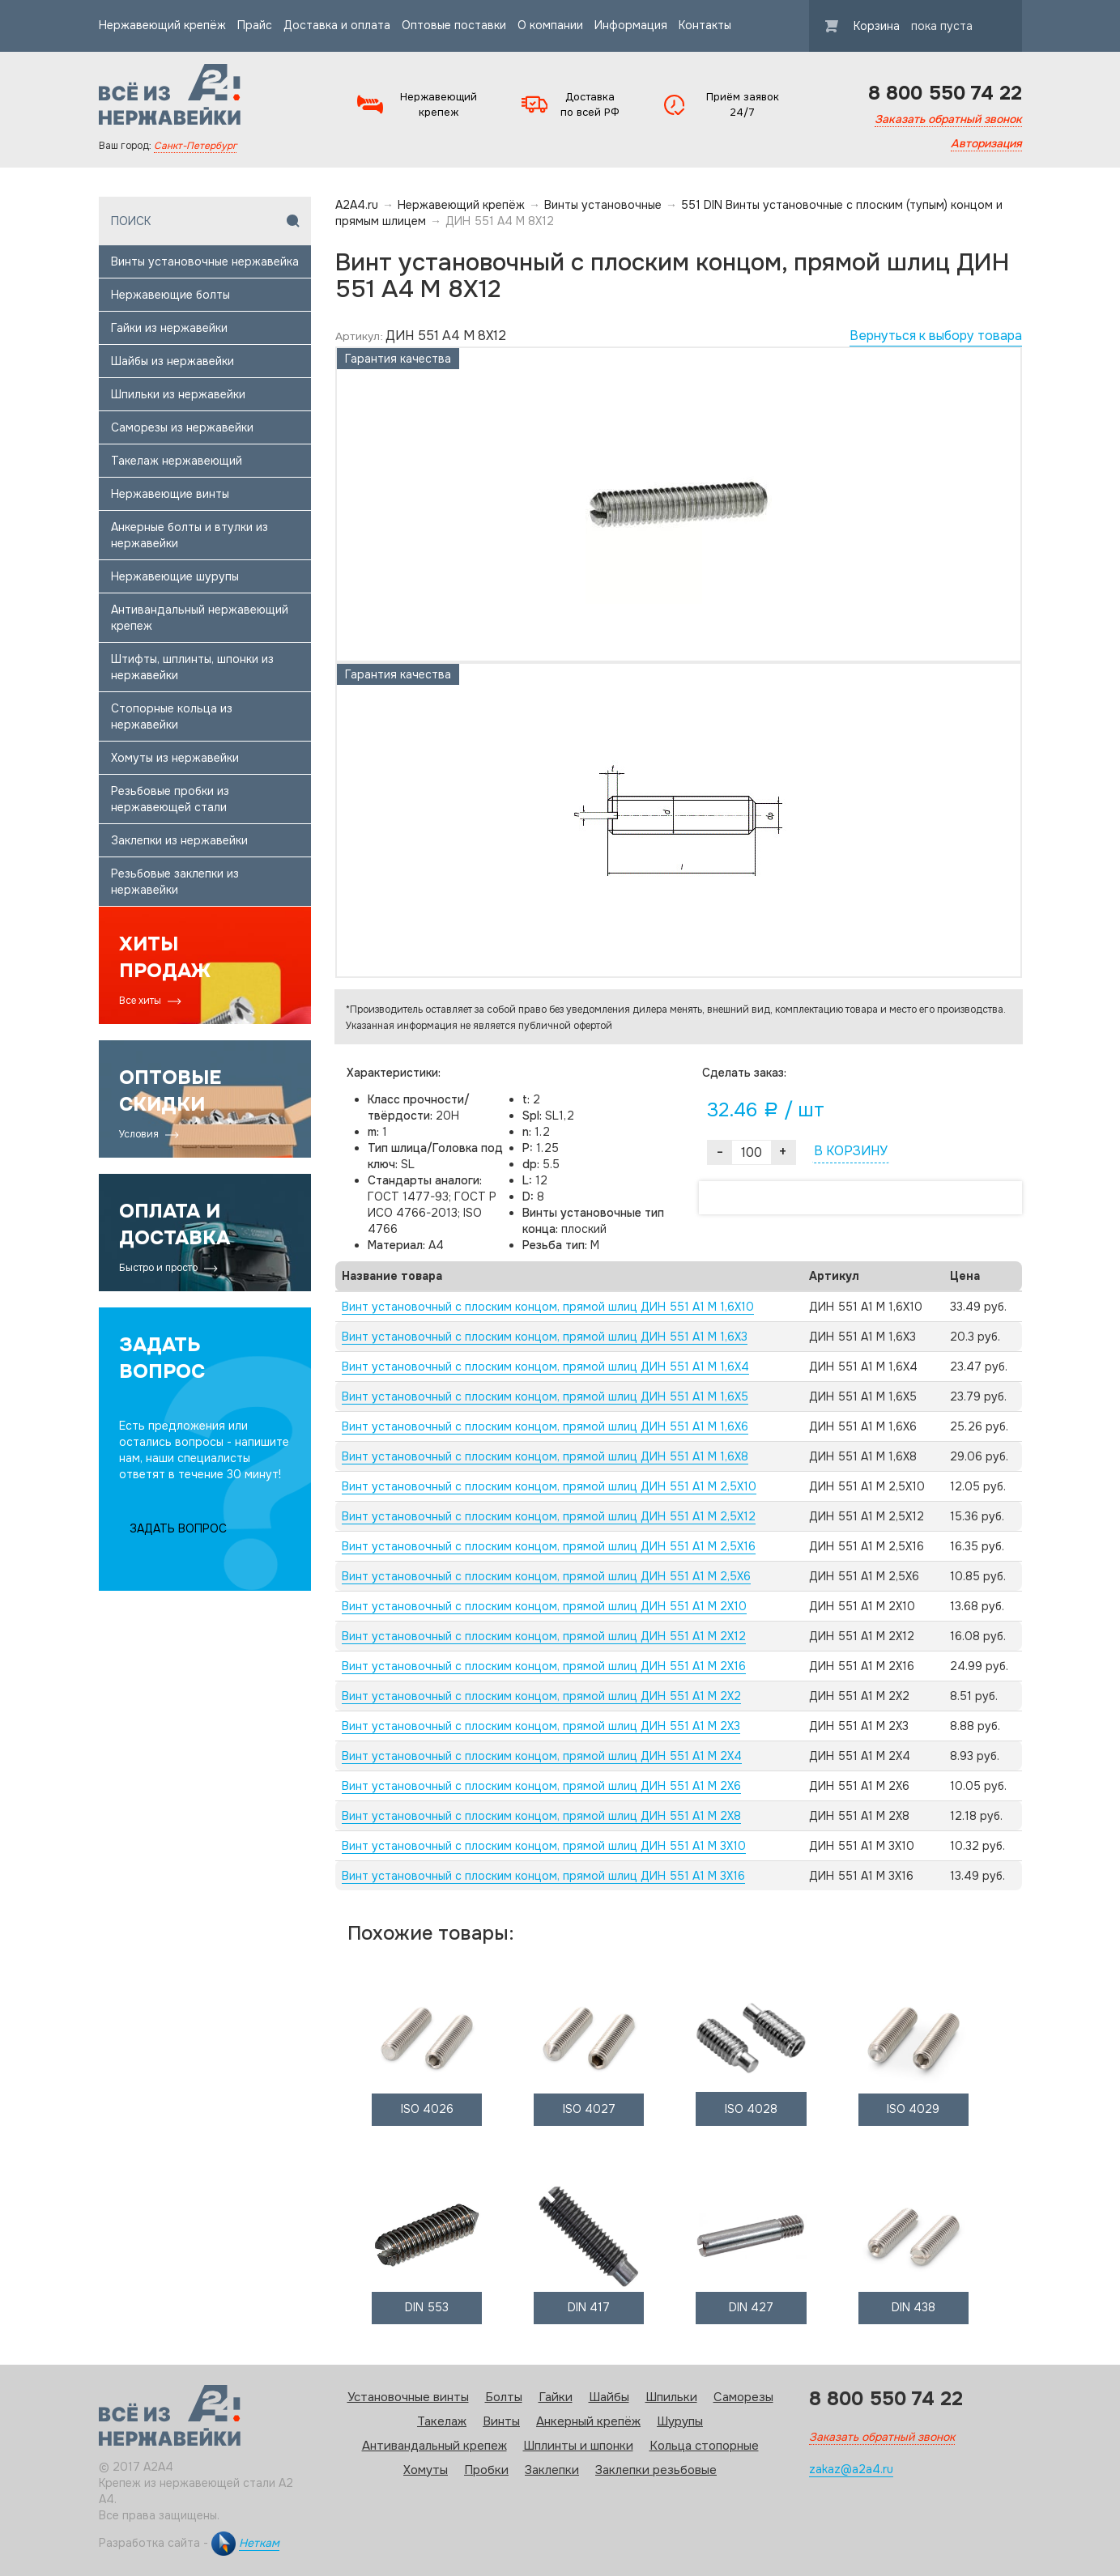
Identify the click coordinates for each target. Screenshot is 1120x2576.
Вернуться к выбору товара (936, 335)
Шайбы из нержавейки (172, 361)
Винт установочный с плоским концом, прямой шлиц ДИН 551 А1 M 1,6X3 (544, 1336)
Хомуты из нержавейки (175, 757)
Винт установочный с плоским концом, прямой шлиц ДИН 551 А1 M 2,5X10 (549, 1486)
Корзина (899, 26)
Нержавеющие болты (170, 294)
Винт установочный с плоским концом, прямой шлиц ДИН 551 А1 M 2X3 (541, 1726)
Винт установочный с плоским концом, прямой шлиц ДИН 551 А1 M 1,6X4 (545, 1366)
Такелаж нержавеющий (176, 460)
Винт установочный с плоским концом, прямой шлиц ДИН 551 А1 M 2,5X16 (549, 1546)
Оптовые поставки (454, 25)
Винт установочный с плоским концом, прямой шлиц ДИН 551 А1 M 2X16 (544, 1666)
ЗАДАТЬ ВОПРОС (178, 1528)
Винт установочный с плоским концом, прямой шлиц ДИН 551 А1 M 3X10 (544, 1845)
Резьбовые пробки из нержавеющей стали (170, 799)
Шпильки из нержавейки (178, 394)
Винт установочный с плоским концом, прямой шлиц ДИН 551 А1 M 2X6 (541, 1786)
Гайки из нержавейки (169, 328)
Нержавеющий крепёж (162, 25)
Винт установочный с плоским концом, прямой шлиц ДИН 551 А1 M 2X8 (541, 1816)
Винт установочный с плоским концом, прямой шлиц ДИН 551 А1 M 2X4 (542, 1756)
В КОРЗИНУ (851, 1150)
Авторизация (986, 143)
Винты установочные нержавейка (205, 261)
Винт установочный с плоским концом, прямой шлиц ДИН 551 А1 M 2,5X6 (546, 1576)
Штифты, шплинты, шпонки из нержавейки (192, 667)
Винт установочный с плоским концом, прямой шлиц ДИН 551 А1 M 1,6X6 (545, 1426)
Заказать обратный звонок (948, 119)
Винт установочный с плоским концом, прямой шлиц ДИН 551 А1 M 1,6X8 (545, 1456)
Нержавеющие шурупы (175, 576)
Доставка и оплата (336, 25)
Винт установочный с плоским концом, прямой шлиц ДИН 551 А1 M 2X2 (541, 1696)
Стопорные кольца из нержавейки (171, 716)
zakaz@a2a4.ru (851, 2469)
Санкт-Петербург (195, 145)
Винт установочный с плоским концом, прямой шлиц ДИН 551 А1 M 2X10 (544, 1606)
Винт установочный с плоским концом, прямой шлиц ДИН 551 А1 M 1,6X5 (545, 1396)
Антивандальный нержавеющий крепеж (199, 617)
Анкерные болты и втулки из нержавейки (189, 535)
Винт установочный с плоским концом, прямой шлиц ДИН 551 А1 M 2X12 (544, 1636)
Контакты (705, 25)
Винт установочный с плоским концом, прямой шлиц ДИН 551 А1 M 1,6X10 (548, 1306)
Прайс (254, 25)
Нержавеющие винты (170, 494)
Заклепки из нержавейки (179, 840)
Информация (630, 25)
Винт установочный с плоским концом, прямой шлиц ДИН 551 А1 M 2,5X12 (549, 1516)
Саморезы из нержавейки (182, 427)
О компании (550, 25)
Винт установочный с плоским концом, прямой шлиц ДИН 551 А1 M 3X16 (543, 1875)
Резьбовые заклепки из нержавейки (175, 881)
